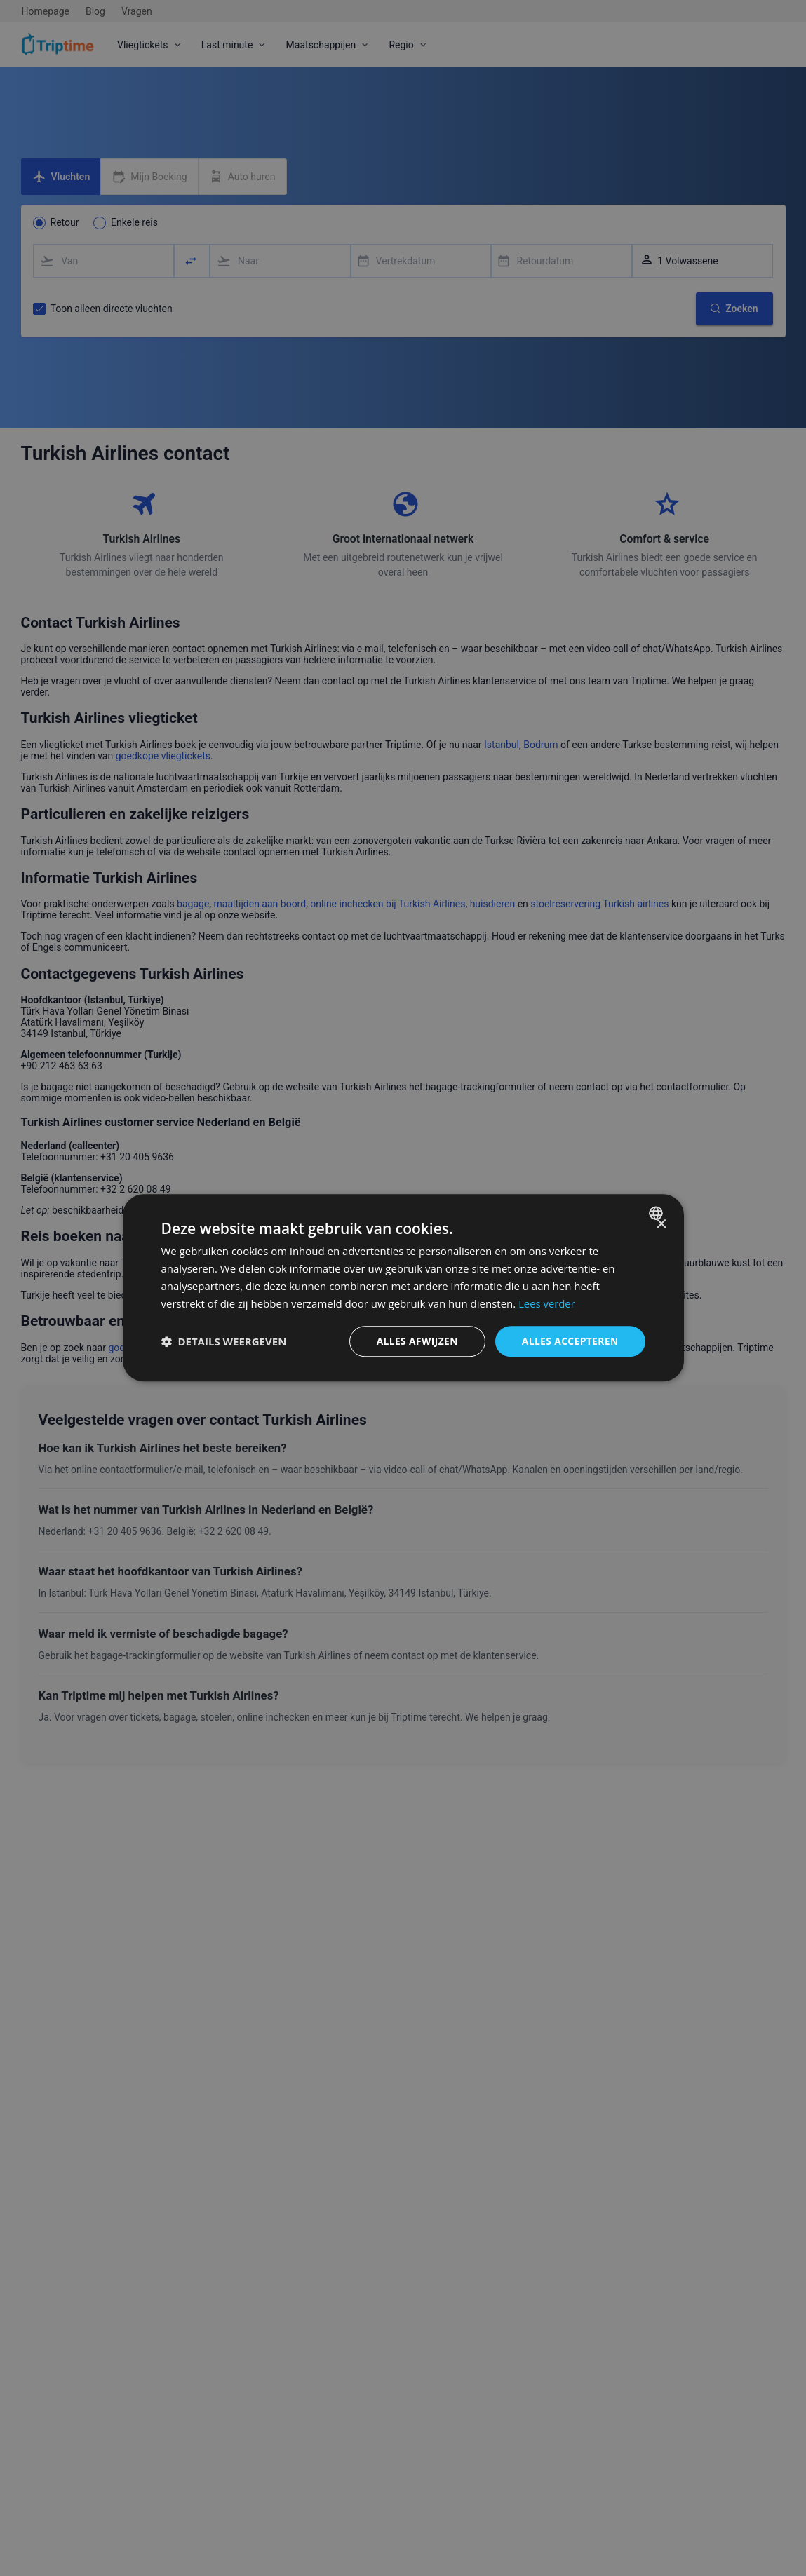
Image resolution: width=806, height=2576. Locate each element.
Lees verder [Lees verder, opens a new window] (547, 1303)
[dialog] (403, 1288)
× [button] (661, 1224)
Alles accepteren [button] (569, 1341)
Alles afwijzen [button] (415, 1341)
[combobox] (657, 1213)
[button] (224, 1342)
